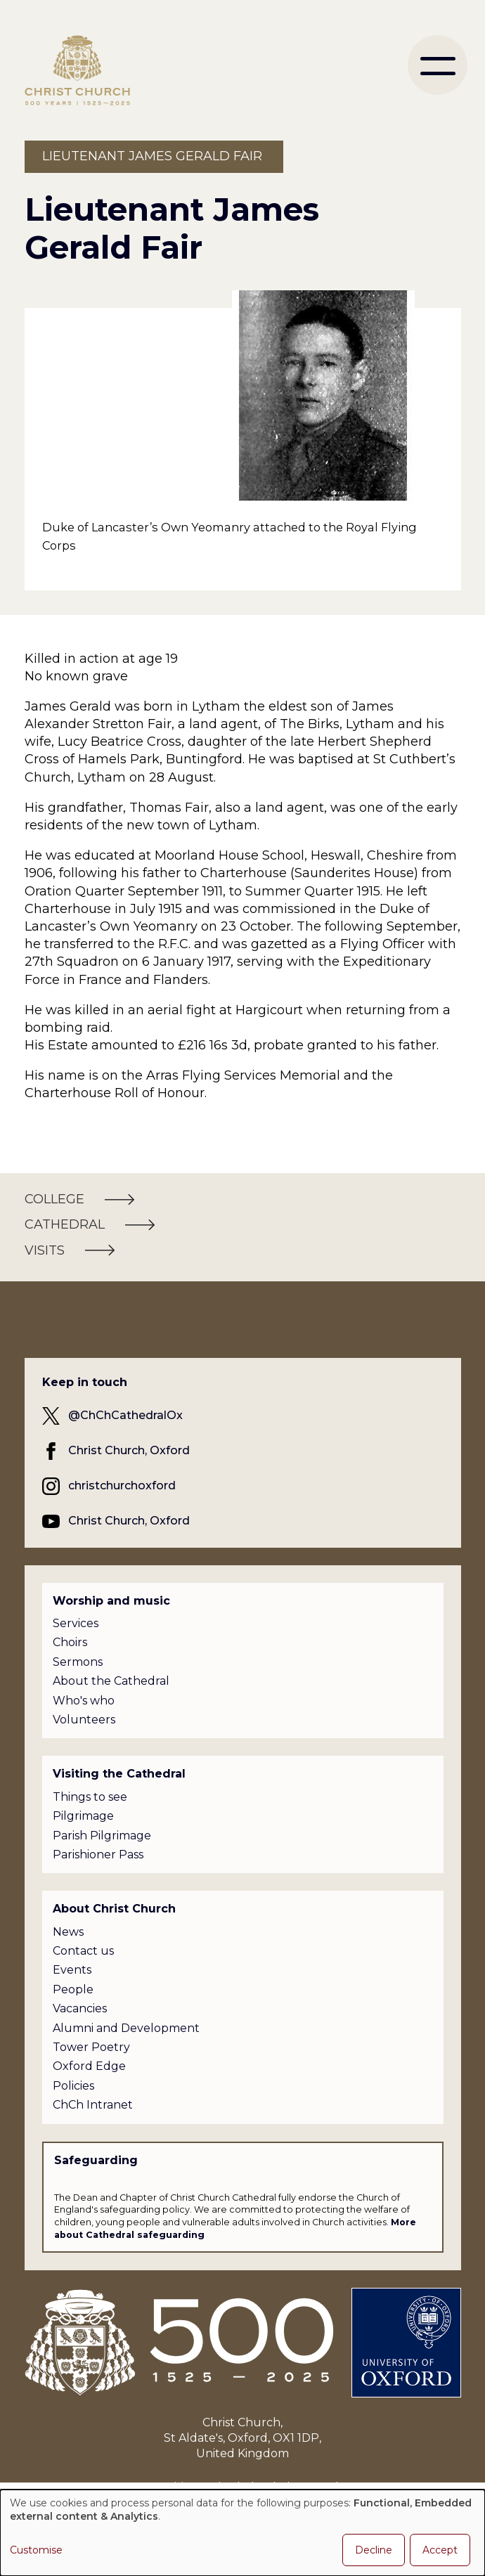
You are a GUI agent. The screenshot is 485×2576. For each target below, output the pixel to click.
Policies (73, 2085)
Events (72, 1969)
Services (75, 1623)
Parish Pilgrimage (102, 1835)
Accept (440, 2550)
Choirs (70, 1642)
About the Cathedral (111, 1681)
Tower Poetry (91, 2047)
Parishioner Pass (98, 1854)
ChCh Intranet (93, 2104)
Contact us (83, 1950)
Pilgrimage (83, 1816)
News (68, 1932)
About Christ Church (114, 1908)
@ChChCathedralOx (125, 1415)
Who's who (84, 1700)
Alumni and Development (126, 2028)
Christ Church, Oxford (129, 1450)
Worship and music (111, 1600)
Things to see (90, 1797)
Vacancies (80, 2008)
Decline (373, 2550)
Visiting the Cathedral (119, 1773)
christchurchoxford (122, 1485)
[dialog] (242, 2533)
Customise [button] (36, 2550)
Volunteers (84, 1719)
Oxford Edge (89, 2066)
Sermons (78, 1662)
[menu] (437, 65)
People (73, 1989)
